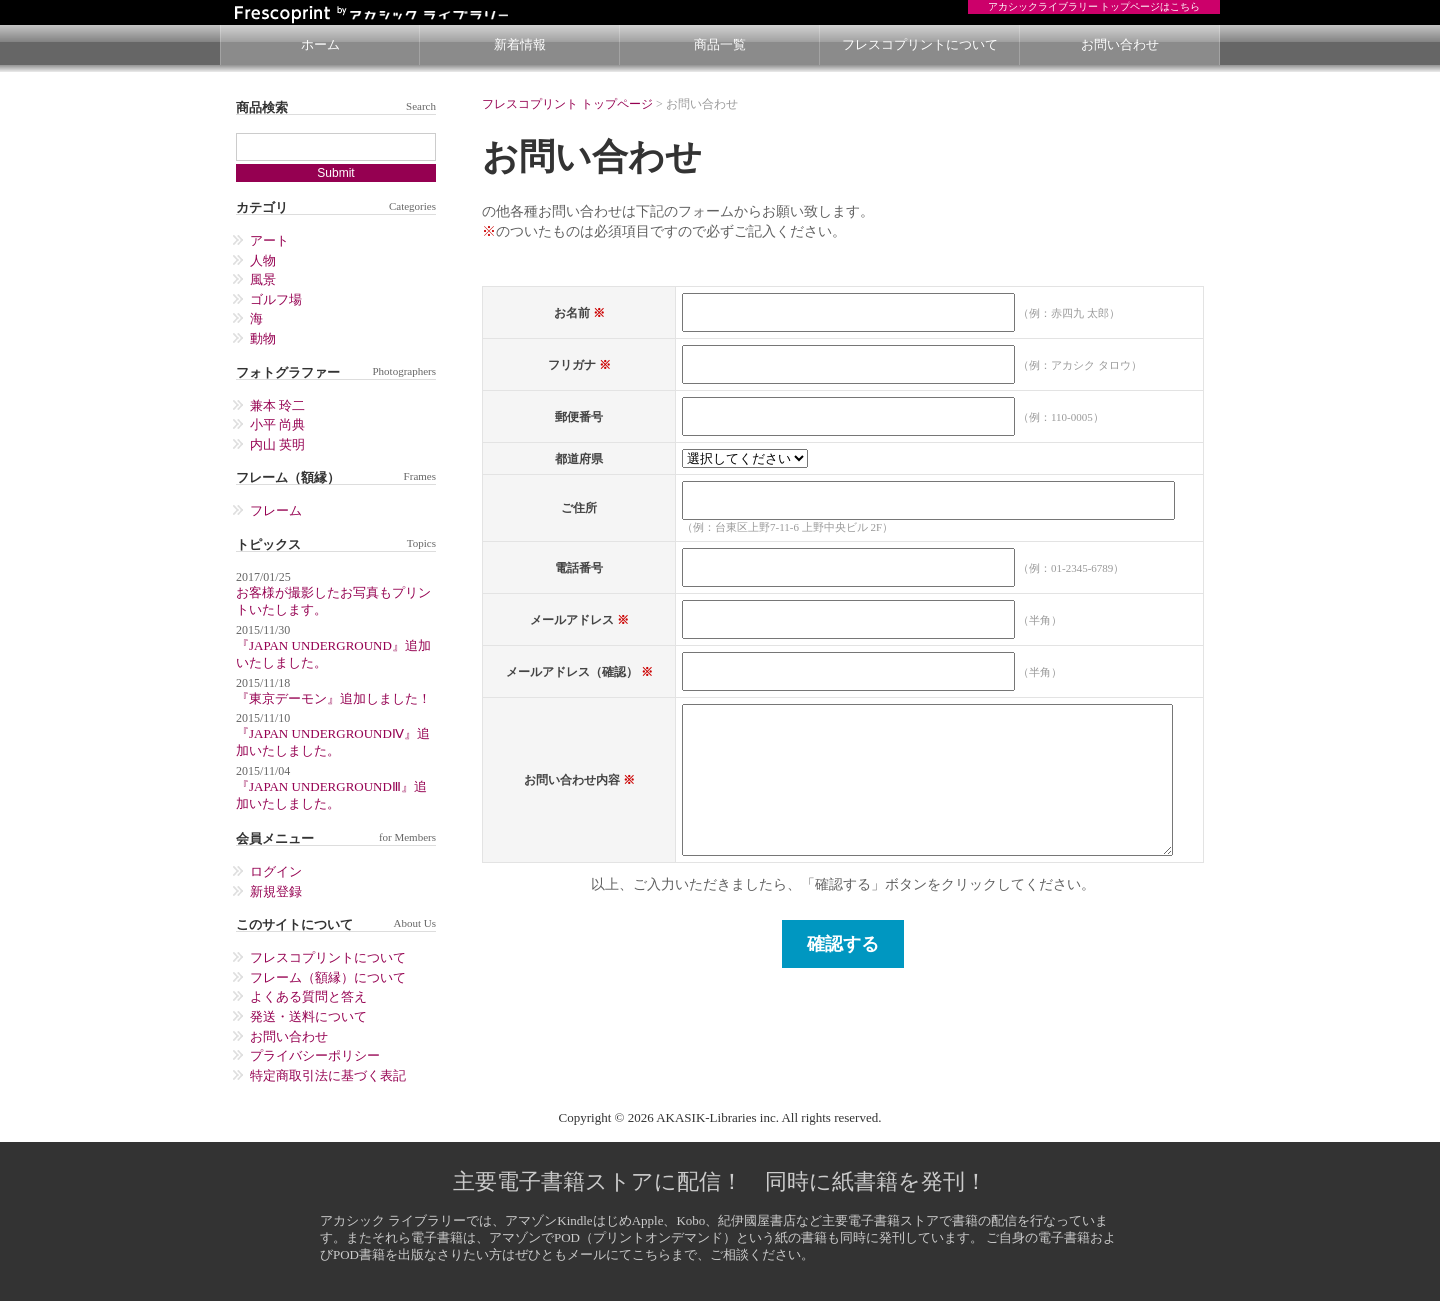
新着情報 (520, 44)
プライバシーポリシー (315, 1055)
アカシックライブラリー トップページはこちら (1094, 6)
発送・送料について (308, 1016)
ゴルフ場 (276, 299)
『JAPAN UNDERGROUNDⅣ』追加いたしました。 (333, 742)
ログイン (276, 871)
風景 (263, 279)
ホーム (320, 44)
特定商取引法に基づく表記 (328, 1075)
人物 (263, 260)
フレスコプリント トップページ (567, 104)
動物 (263, 338)
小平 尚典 (277, 424)
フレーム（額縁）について (328, 977)
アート (269, 240)
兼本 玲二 (277, 405)
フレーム (276, 510)
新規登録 (276, 891)
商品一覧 (720, 44)
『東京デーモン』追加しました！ (333, 698)
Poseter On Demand (405, 12)
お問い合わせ (1120, 44)
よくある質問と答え (308, 996)
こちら (651, 1254)
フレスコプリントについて (920, 44)
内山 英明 (277, 444)
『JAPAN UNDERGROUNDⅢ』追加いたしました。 (331, 795)
